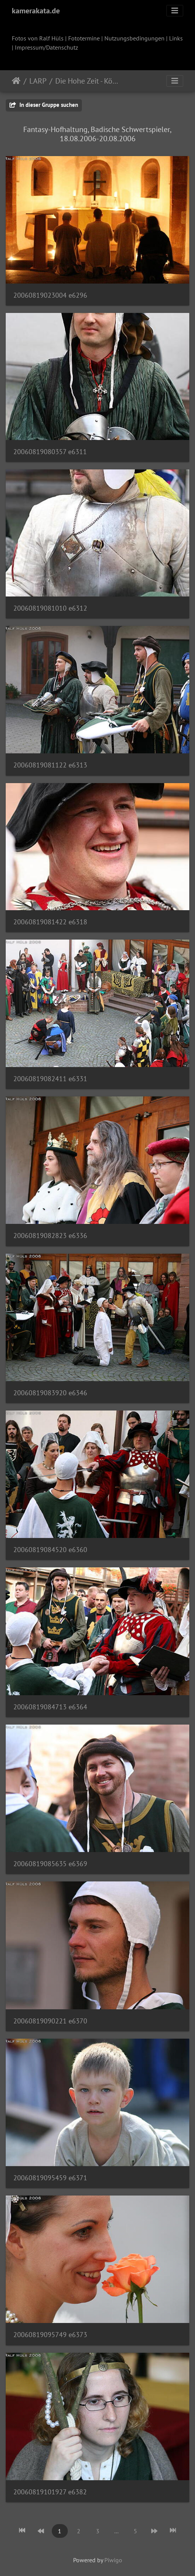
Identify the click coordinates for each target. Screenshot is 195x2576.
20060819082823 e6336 (50, 1236)
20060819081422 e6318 (50, 922)
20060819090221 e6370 (50, 2021)
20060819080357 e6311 (50, 452)
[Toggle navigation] (174, 10)
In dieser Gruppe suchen (44, 104)
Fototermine (84, 38)
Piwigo (113, 2560)
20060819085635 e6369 (50, 1864)
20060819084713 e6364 (50, 1707)
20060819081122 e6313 (50, 765)
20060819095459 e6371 (50, 2178)
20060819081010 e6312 (50, 608)
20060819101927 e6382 (50, 2492)
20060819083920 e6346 (50, 1393)
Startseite (16, 81)
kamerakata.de (36, 11)
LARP (37, 81)
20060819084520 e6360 (50, 1550)
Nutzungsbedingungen (134, 38)
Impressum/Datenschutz (46, 47)
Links (176, 38)
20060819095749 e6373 (50, 2335)
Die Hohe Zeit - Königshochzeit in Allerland (87, 81)
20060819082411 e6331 (50, 1079)
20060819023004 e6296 (50, 295)
